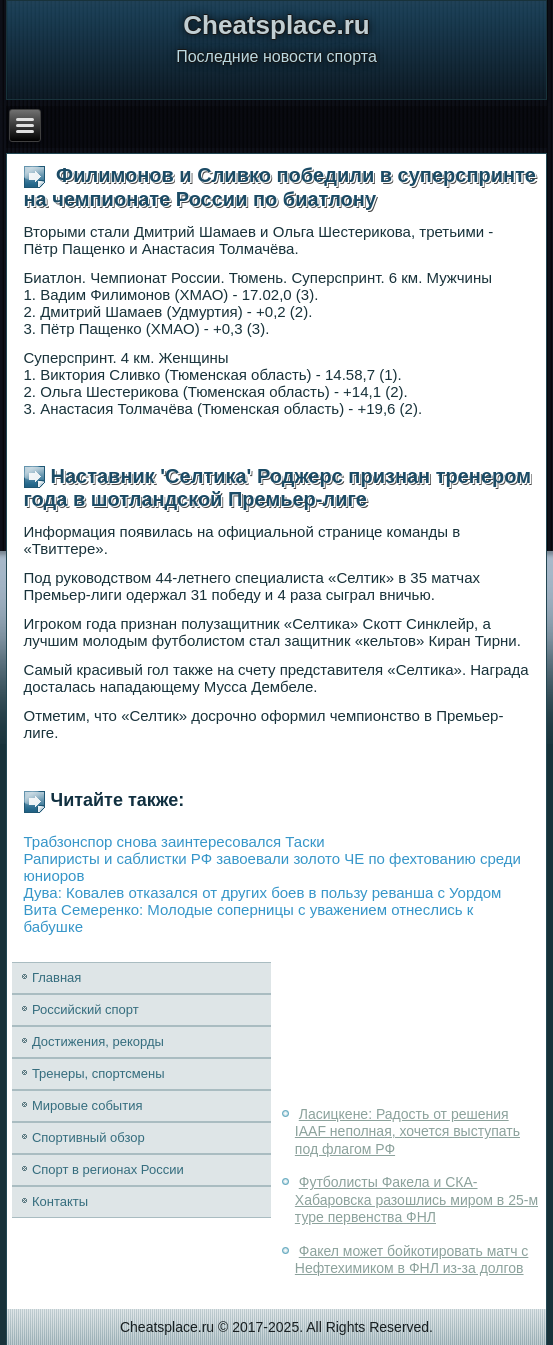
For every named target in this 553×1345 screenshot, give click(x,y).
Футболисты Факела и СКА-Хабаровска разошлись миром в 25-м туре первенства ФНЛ (416, 1199)
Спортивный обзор (88, 1137)
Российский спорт (85, 1009)
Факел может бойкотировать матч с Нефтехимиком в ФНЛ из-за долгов (411, 1260)
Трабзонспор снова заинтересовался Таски (174, 841)
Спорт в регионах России (108, 1169)
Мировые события (87, 1105)
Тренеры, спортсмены (98, 1073)
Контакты (60, 1201)
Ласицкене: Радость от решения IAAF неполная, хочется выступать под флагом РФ (407, 1131)
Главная (56, 977)
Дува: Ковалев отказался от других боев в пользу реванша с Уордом (263, 892)
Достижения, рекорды (98, 1041)
